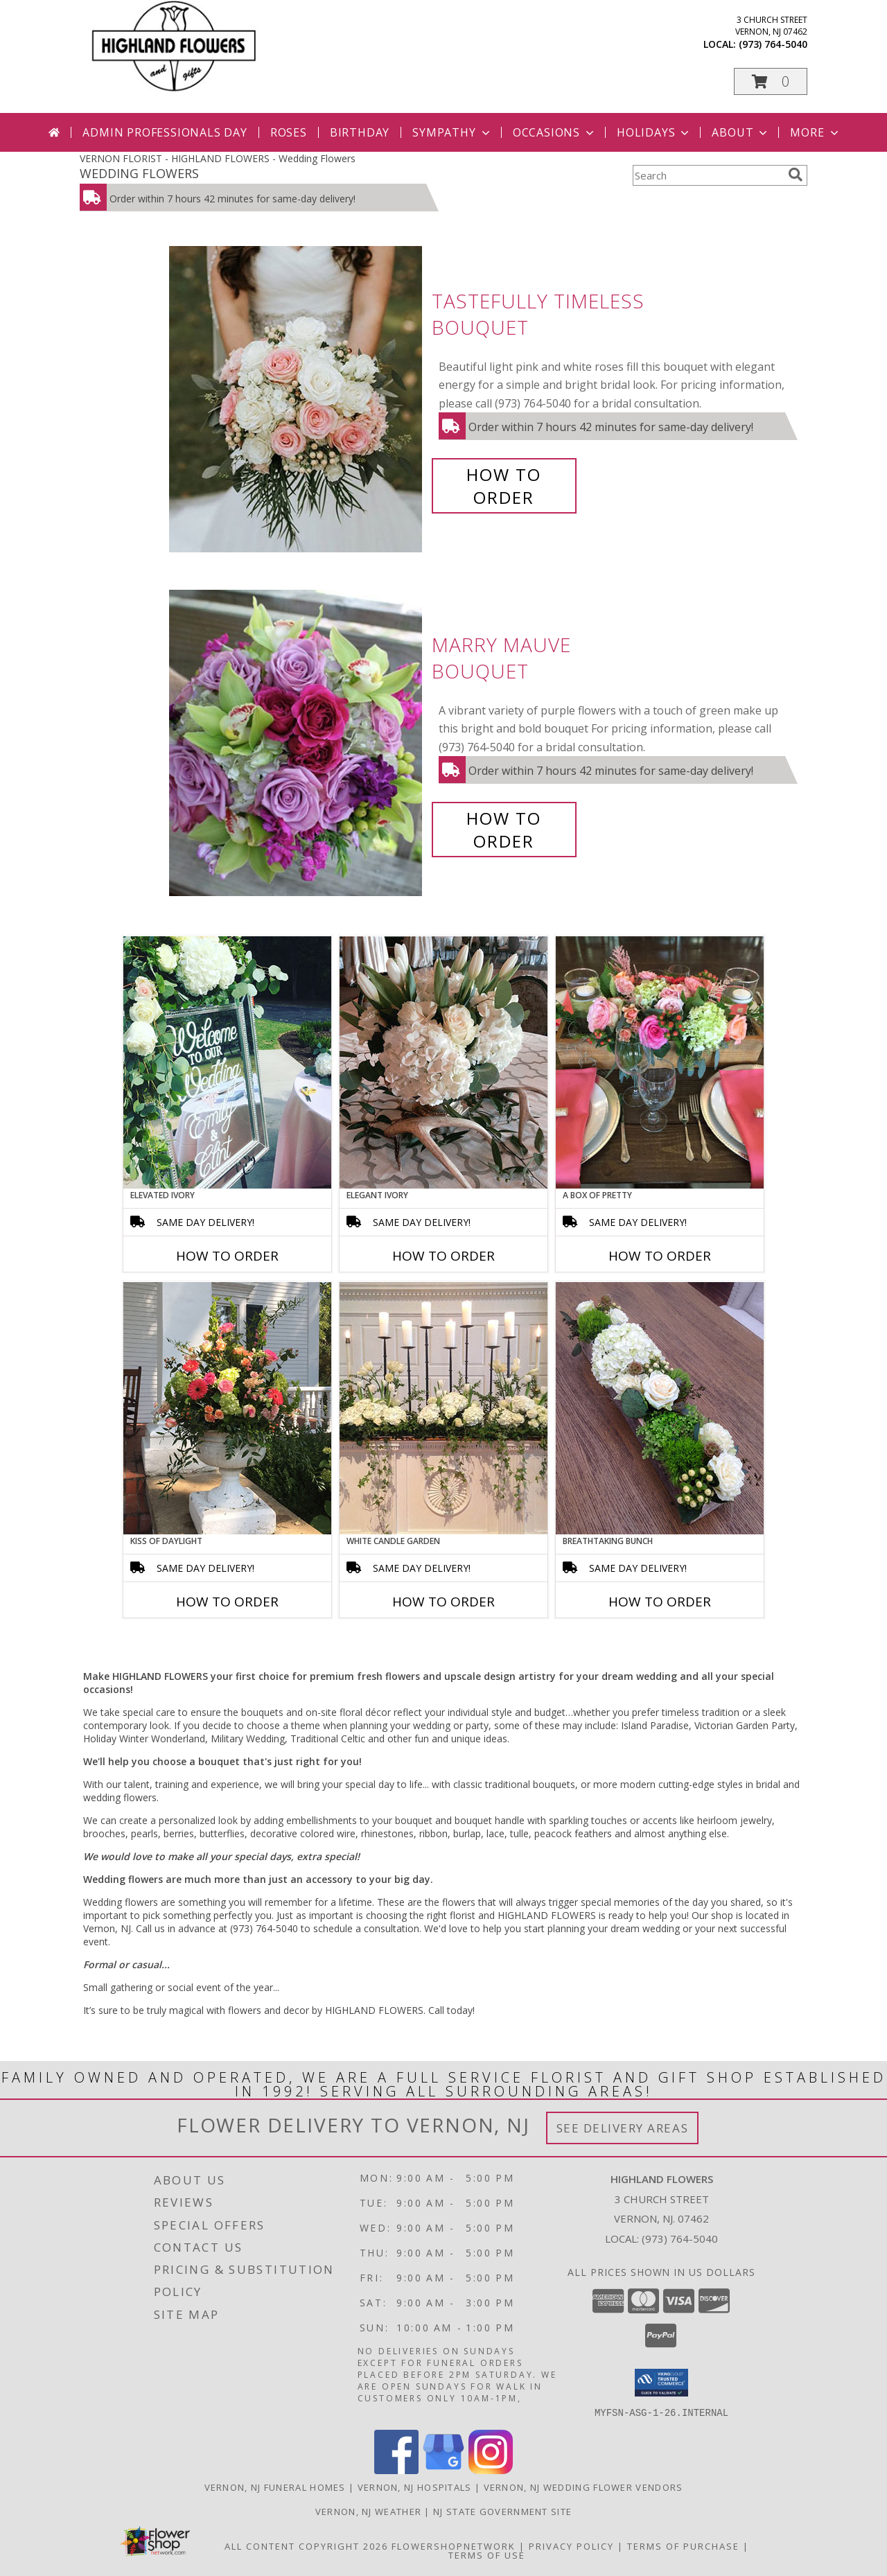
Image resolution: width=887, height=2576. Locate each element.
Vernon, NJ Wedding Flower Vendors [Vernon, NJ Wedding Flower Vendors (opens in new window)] (583, 2486)
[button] (770, 81)
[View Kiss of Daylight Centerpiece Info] (227, 1408)
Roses (288, 132)
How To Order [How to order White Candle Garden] (443, 1602)
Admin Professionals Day (164, 132)
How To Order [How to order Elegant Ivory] (443, 1256)
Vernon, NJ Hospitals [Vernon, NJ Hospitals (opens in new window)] (415, 2486)
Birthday (359, 132)
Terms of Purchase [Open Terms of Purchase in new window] (683, 2545)
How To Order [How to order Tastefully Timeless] (503, 486)
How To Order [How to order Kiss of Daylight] (227, 1602)
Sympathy (452, 132)
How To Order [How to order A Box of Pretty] (659, 1256)
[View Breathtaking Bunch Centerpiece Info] (660, 1408)
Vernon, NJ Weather (368, 2511)
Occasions (555, 132)
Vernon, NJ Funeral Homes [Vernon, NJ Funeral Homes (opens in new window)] (275, 2486)
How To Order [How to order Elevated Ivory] (227, 1256)
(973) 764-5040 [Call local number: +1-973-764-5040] (773, 44)
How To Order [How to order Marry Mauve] (503, 829)
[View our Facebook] (396, 2469)
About (741, 132)
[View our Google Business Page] (443, 2469)
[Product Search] (707, 175)
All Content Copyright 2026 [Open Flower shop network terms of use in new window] (306, 2545)
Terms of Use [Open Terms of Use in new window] (486, 2554)
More (815, 132)
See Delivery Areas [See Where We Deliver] (622, 2128)
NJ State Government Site (502, 2511)
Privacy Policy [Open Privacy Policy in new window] (571, 2545)
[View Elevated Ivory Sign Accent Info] (227, 1062)
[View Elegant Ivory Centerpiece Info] (443, 1062)
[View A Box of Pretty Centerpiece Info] (660, 1062)
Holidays (654, 132)
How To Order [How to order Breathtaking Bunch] (659, 1602)
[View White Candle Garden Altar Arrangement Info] (443, 1408)
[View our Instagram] (490, 2469)
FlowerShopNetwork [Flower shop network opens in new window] (454, 2545)
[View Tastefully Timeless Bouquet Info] (297, 399)
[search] (795, 174)
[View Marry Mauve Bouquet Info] (297, 743)
